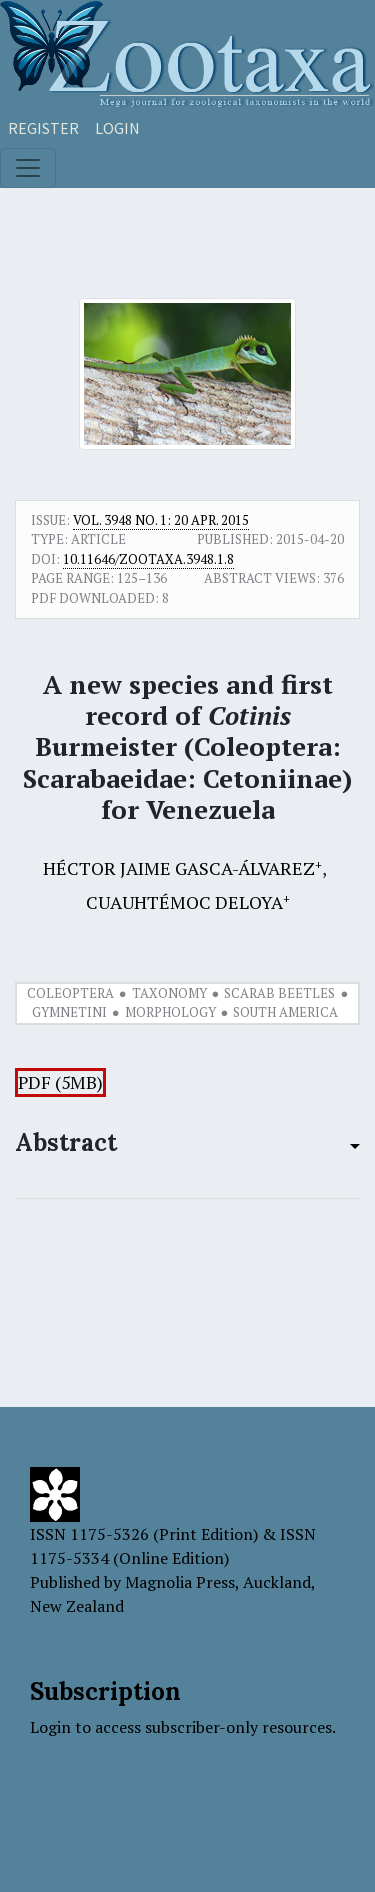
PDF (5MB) (60, 1082)
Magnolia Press (180, 1582)
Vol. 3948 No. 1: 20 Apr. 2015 (161, 520)
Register (43, 128)
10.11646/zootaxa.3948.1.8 (148, 559)
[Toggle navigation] (28, 168)
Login (117, 128)
